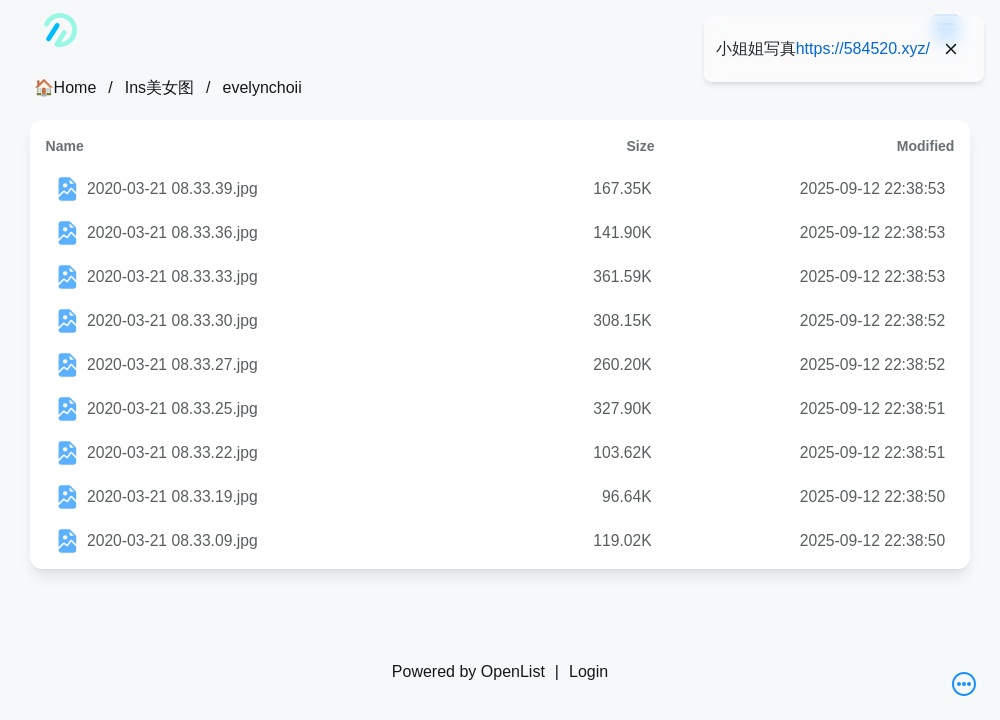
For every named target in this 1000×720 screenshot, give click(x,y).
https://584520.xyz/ (863, 48)
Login (588, 671)
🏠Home (65, 87)
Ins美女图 (159, 87)
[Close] (951, 49)
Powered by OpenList (468, 671)
